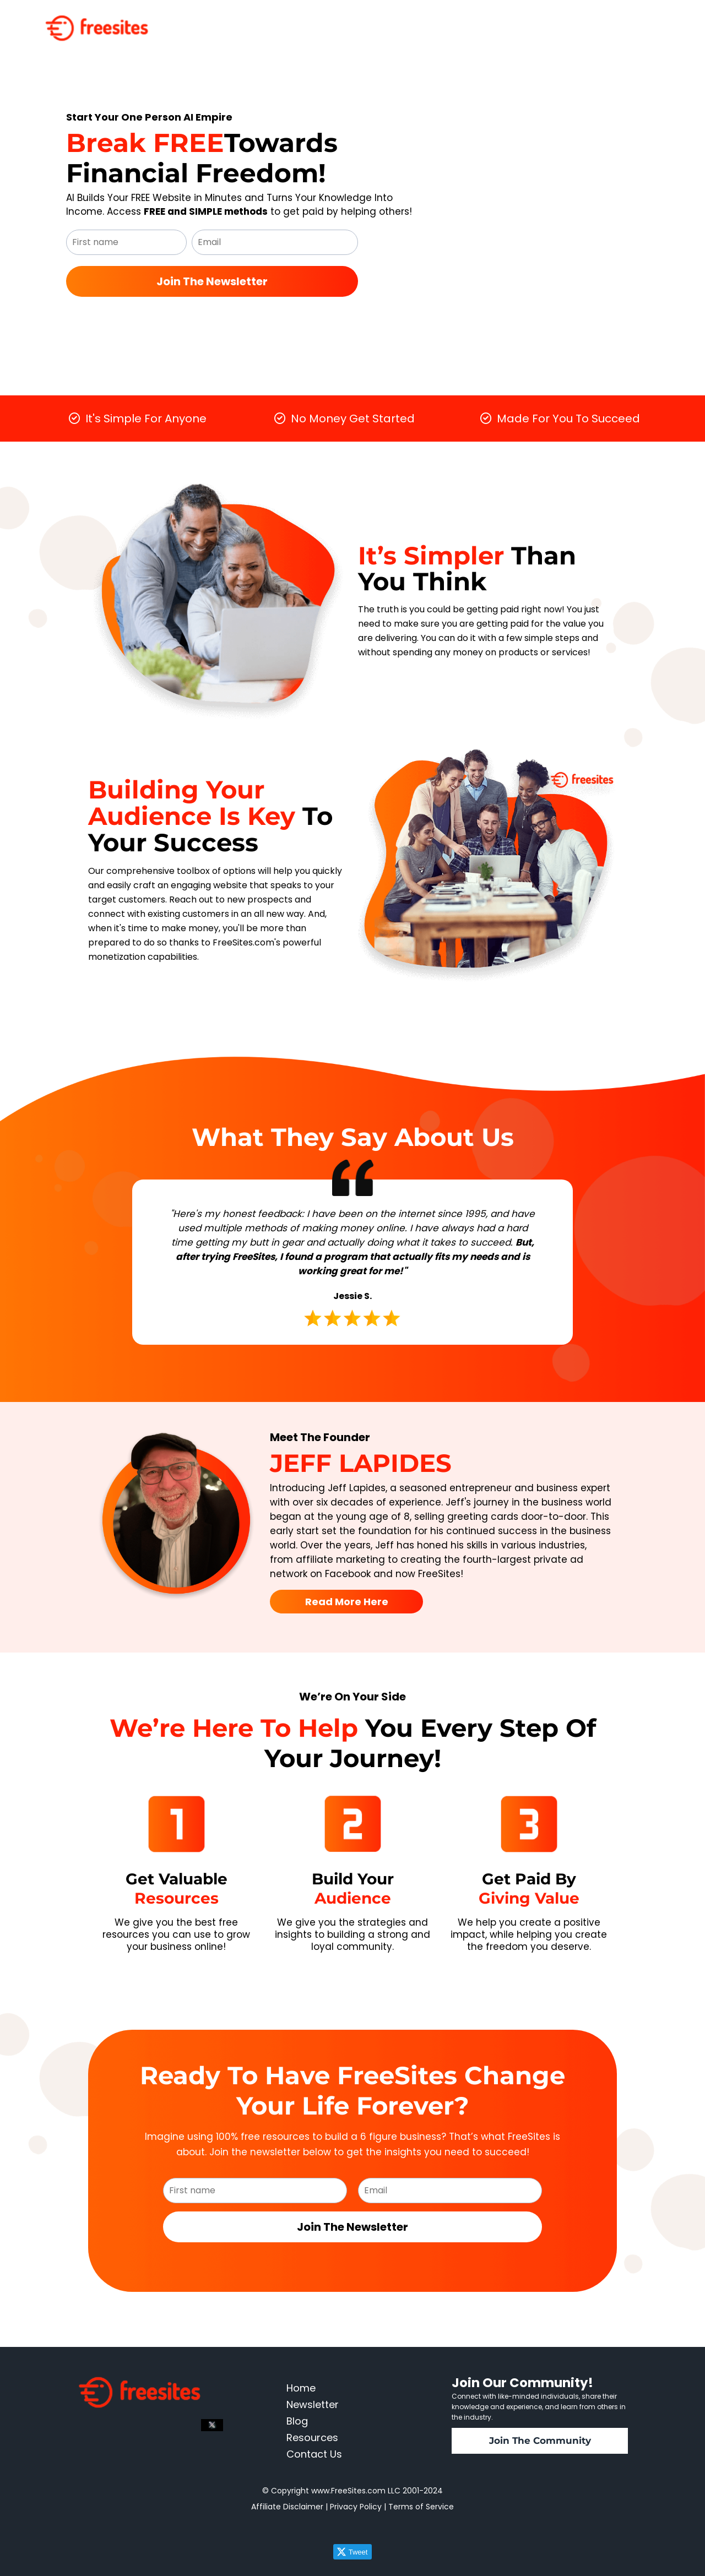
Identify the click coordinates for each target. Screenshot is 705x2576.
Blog (597, 20)
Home (407, 20)
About (562, 20)
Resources (514, 20)
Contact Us (643, 20)
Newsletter (456, 20)
